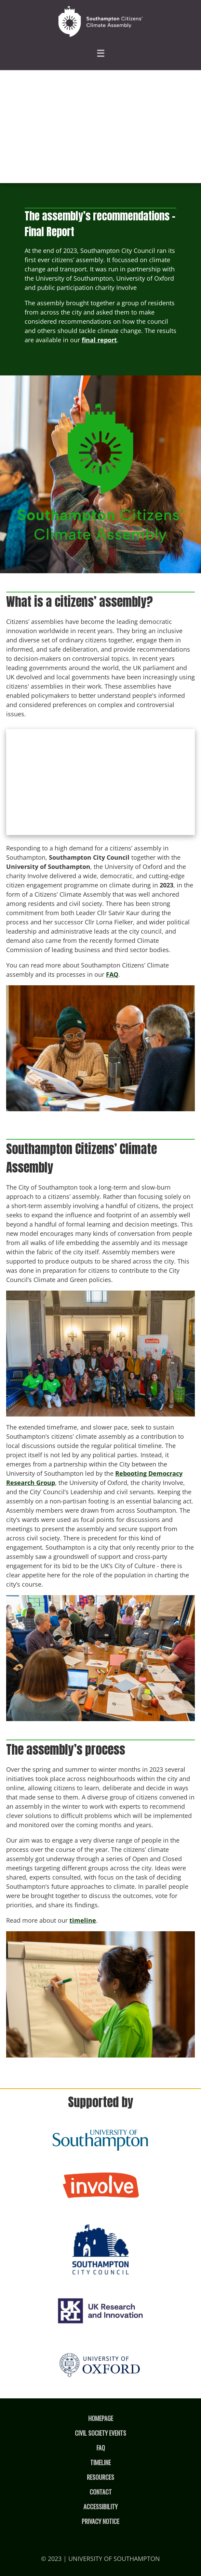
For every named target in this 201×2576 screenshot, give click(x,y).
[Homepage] (100, 21)
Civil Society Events (100, 2432)
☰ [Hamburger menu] (100, 53)
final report (99, 340)
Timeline (100, 2462)
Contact (101, 2491)
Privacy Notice (100, 2521)
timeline (82, 1920)
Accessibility (100, 2506)
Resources (100, 2477)
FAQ (112, 974)
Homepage (100, 2418)
